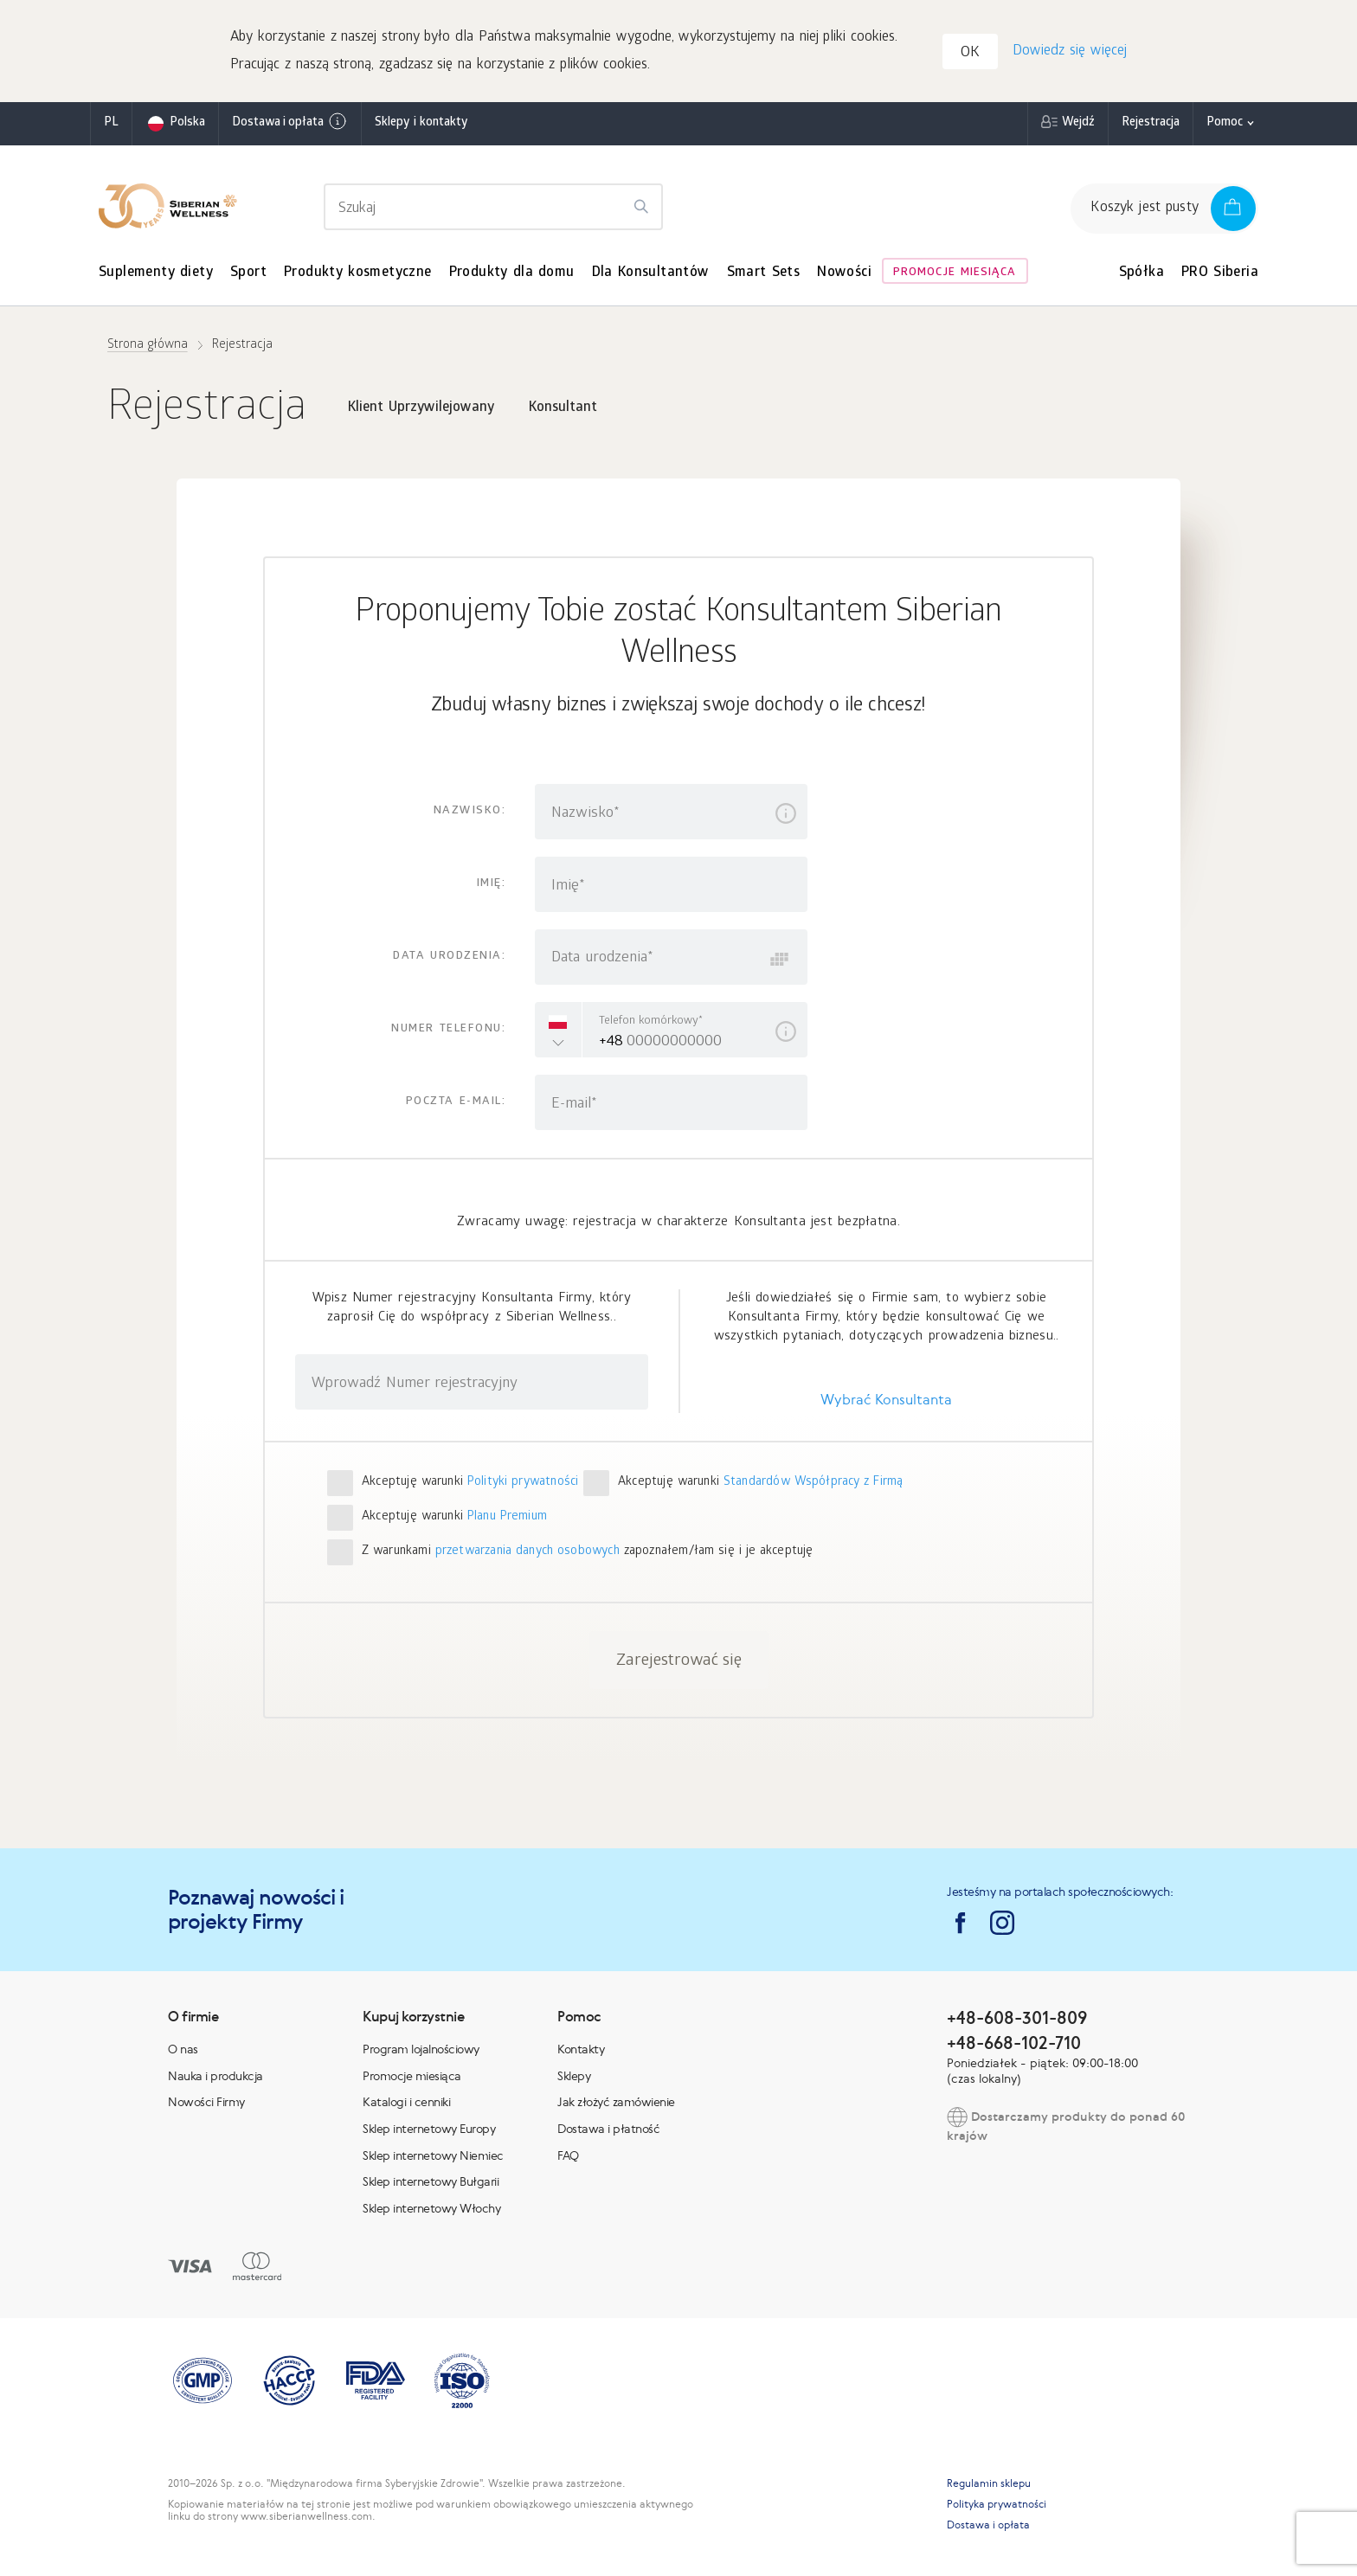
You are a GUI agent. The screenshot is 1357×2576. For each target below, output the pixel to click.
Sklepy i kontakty (421, 125)
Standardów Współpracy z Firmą (814, 1484)
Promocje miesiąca (954, 274)
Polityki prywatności (523, 1484)
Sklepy (573, 2077)
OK (971, 55)
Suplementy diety (156, 275)
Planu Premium (507, 1519)
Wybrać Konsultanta (886, 1401)
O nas (183, 2051)
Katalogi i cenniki (406, 2103)
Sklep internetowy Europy (429, 2129)
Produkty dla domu (512, 275)
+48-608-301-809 (1017, 2019)
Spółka (1141, 275)
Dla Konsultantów (651, 275)
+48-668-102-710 (1014, 2043)
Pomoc (1224, 125)
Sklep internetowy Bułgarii (430, 2183)
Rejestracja (1151, 125)
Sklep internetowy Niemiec (433, 2156)
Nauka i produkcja (215, 2077)
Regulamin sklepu (989, 2485)
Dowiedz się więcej (1069, 52)
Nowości (844, 275)
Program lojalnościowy (421, 2051)
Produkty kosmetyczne (358, 275)
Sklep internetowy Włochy (431, 2209)
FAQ (568, 2156)
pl (111, 125)
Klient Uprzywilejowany (421, 409)
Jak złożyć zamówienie (616, 2103)
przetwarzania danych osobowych (527, 1553)
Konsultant (563, 409)
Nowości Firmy (206, 2103)
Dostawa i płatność (608, 2129)
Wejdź (1078, 125)
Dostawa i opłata (290, 123)
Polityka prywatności (996, 2506)
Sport (248, 275)
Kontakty (580, 2051)
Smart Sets (764, 275)
